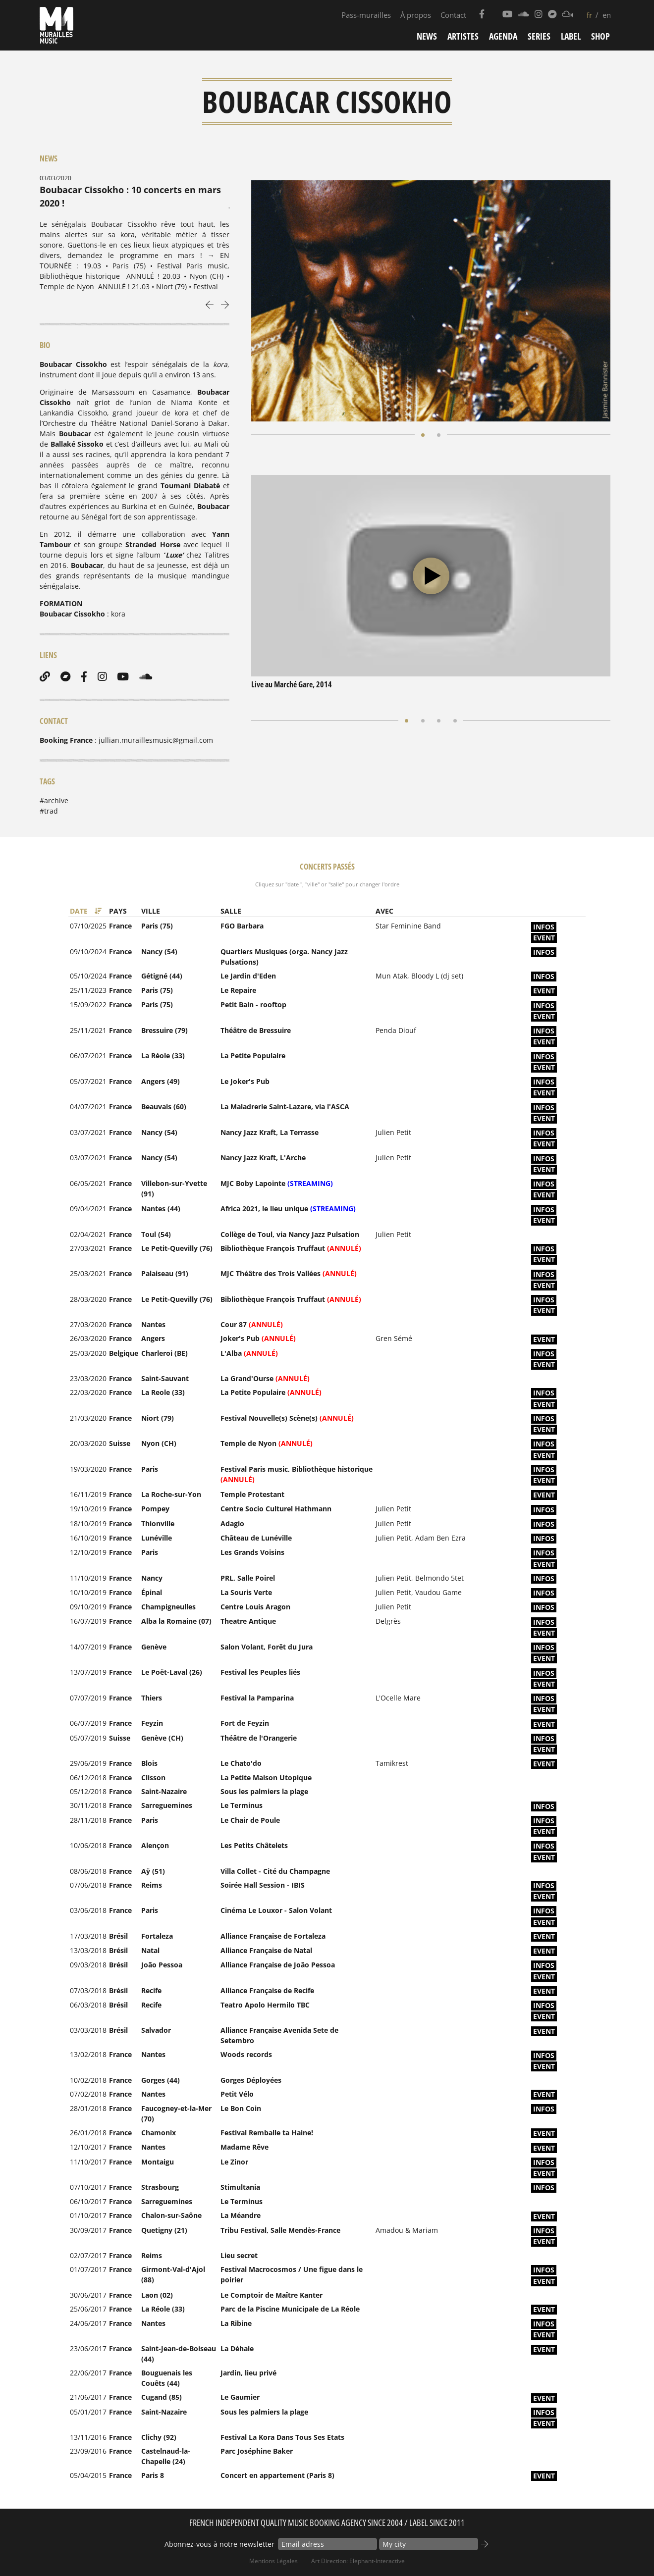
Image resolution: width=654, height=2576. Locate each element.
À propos (415, 15)
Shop (600, 36)
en (606, 15)
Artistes (463, 36)
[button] (423, 434)
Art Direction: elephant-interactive (358, 2561)
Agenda (503, 36)
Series (539, 36)
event (544, 937)
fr (589, 15)
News (427, 36)
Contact (453, 15)
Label (571, 36)
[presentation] (210, 304)
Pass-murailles (366, 15)
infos (543, 926)
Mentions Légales (273, 2561)
